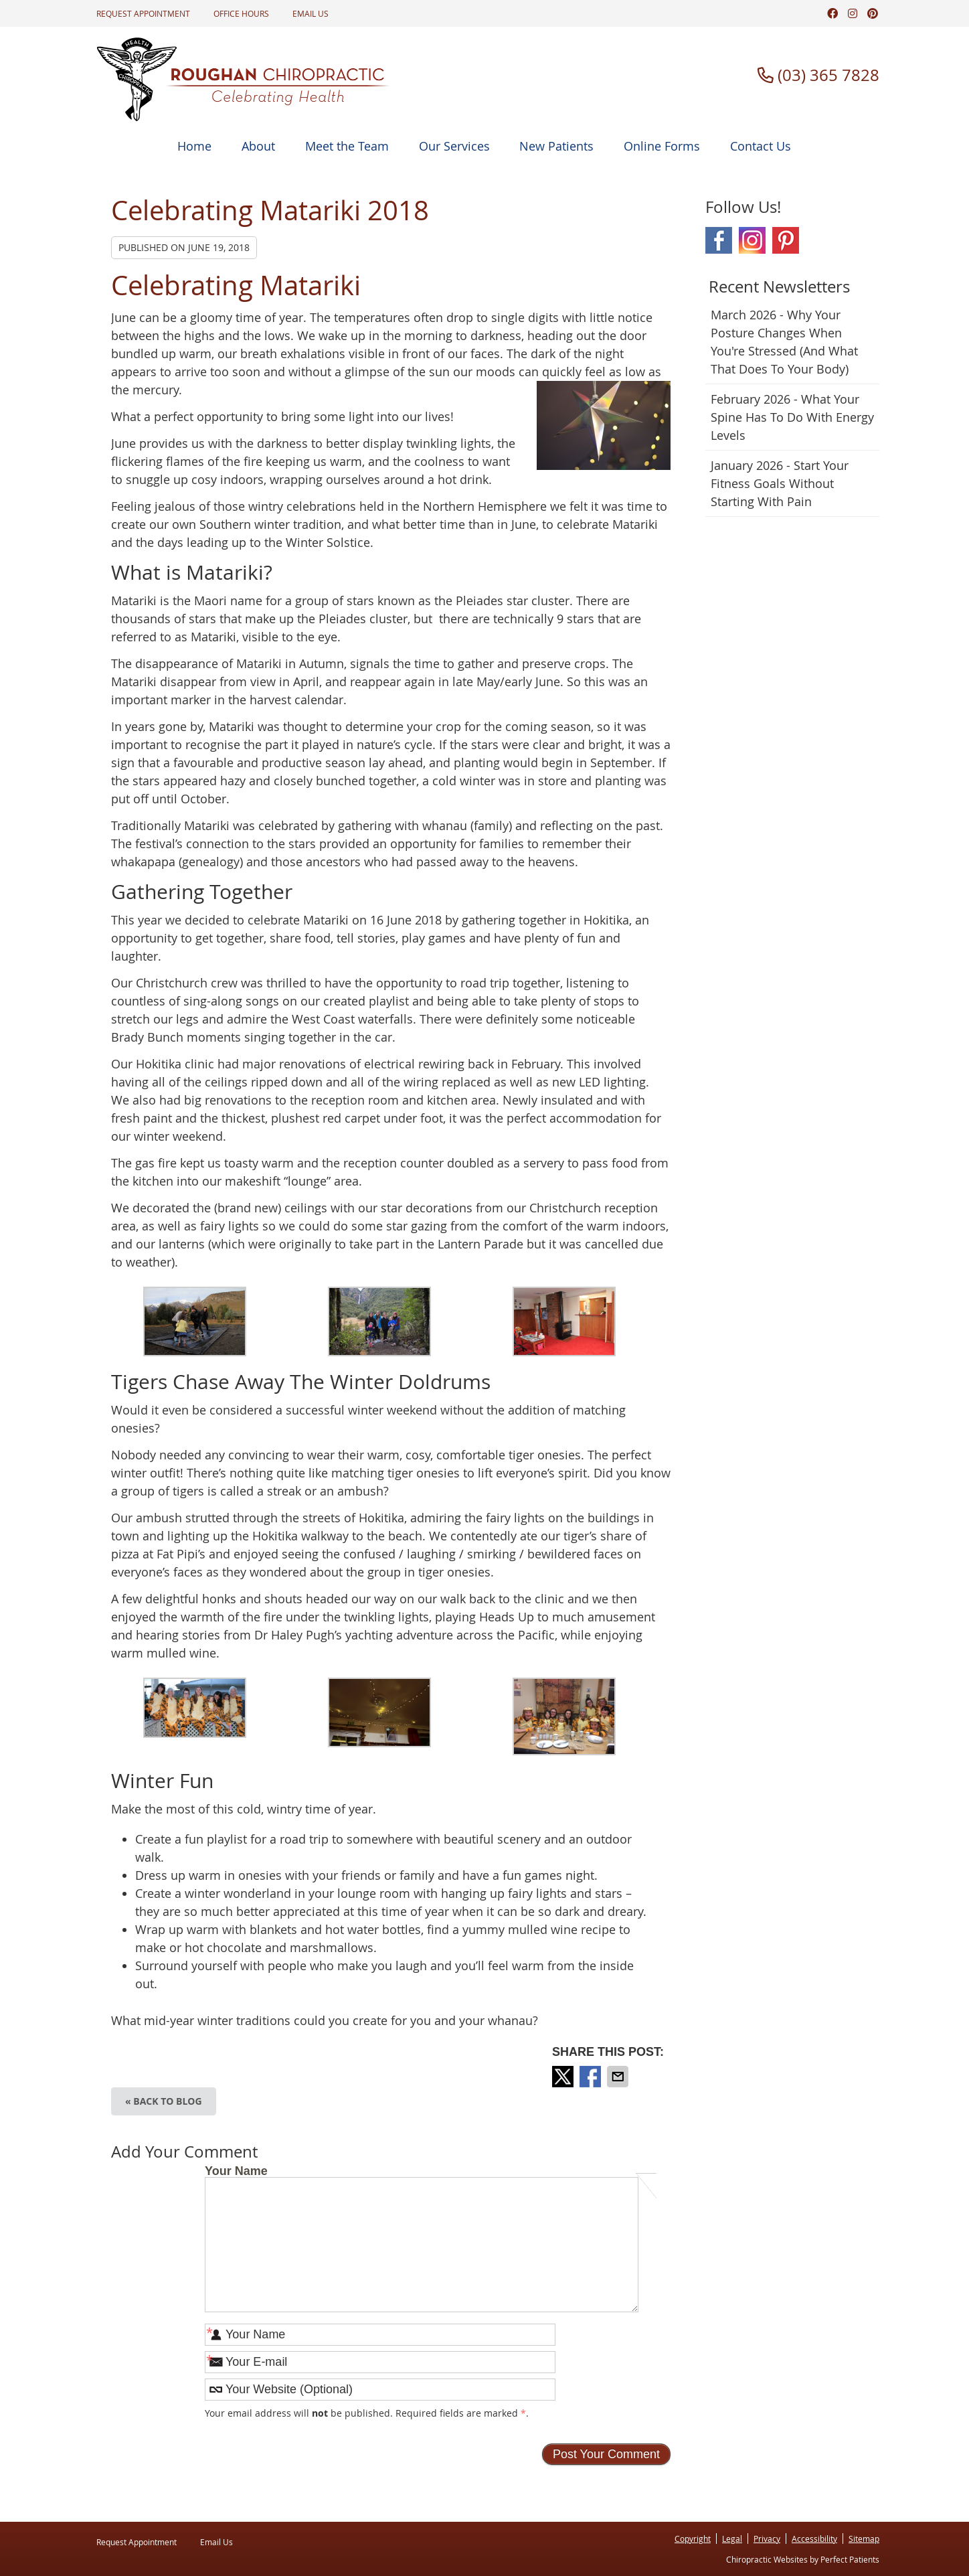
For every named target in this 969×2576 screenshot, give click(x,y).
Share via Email (619, 2076)
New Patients (556, 146)
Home (194, 146)
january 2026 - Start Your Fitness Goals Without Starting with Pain (780, 483)
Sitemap (864, 2538)
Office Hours (241, 13)
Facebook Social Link (718, 240)
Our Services (454, 146)
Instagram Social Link (752, 240)
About (258, 146)
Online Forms (662, 146)
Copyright (693, 2538)
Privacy (767, 2538)
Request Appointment (143, 13)
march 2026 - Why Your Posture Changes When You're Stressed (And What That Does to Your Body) (784, 342)
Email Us (310, 13)
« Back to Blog (163, 2101)
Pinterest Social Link (785, 240)
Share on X (564, 2076)
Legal (732, 2538)
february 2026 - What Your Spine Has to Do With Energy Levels (792, 417)
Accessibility (814, 2538)
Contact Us (760, 146)
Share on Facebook (592, 2076)
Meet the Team (347, 146)
